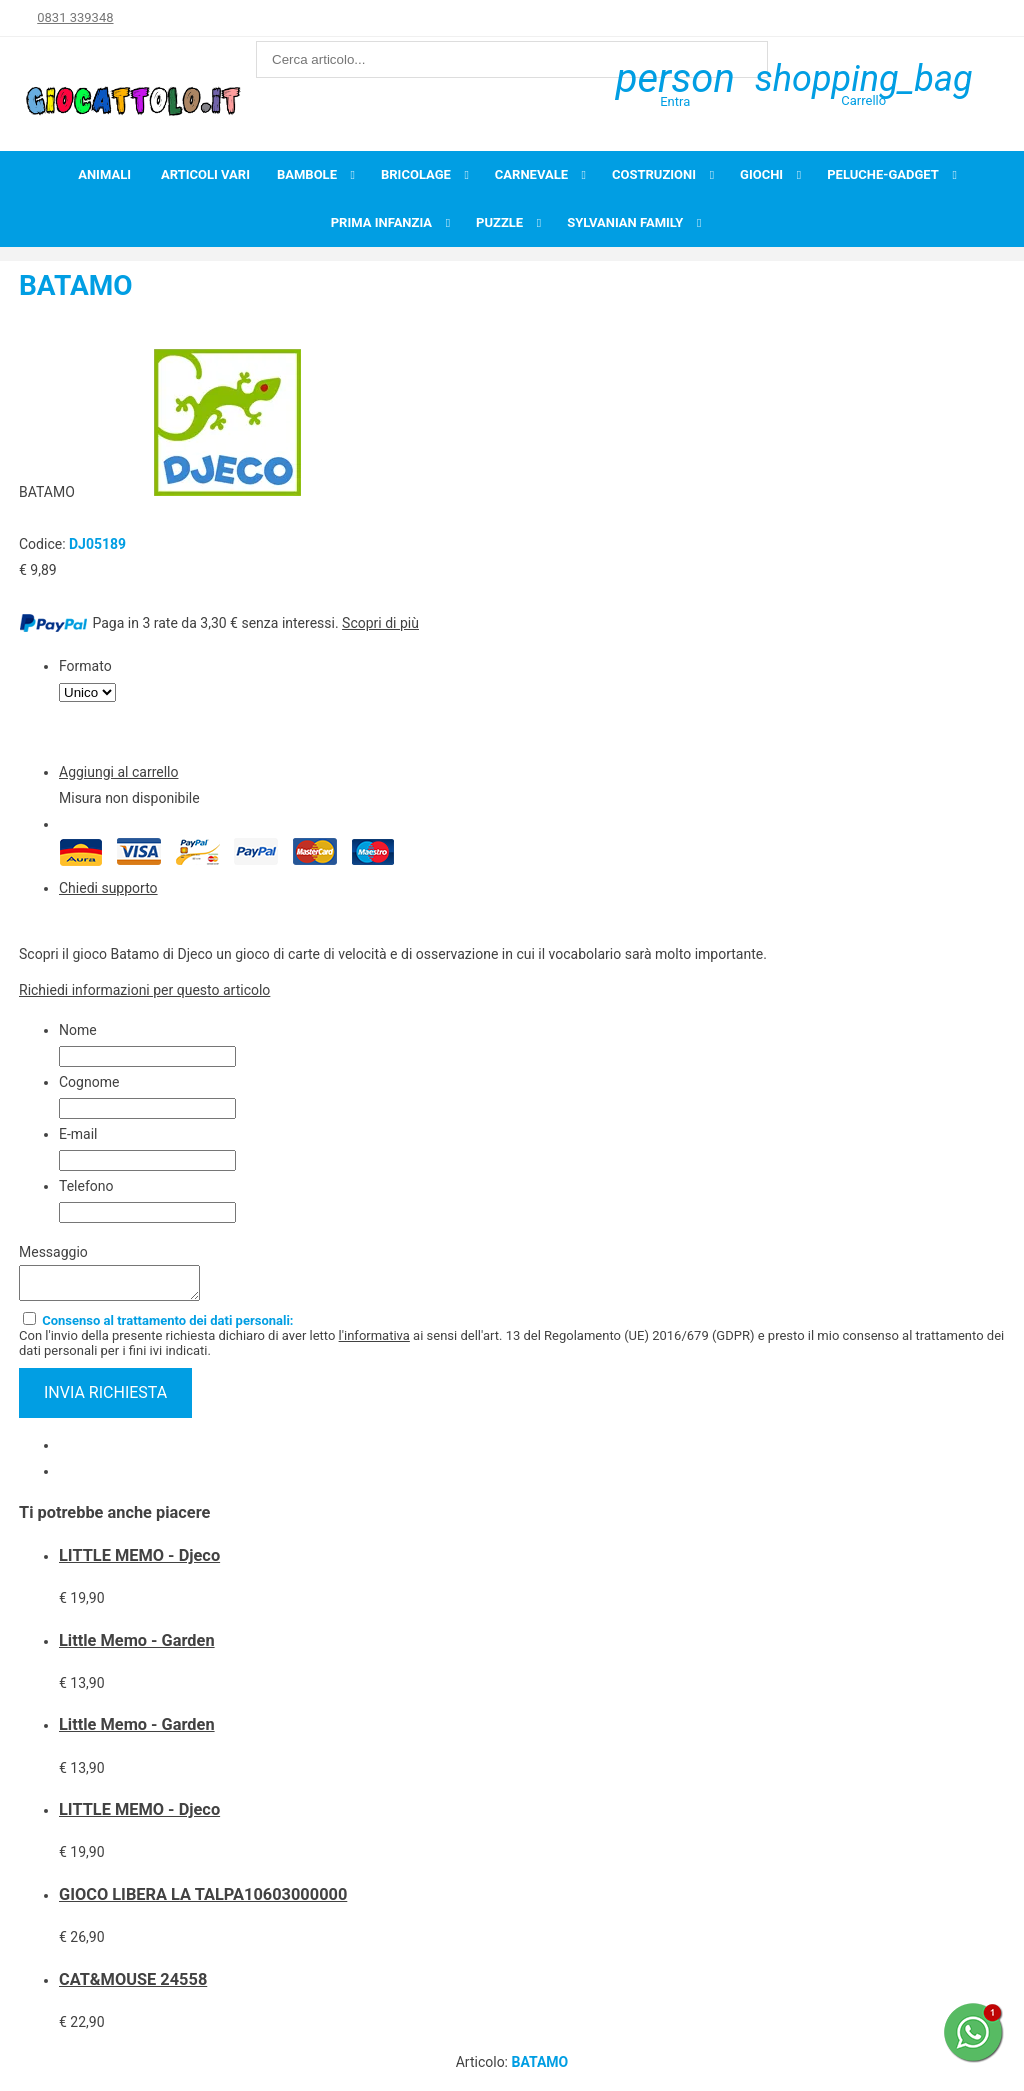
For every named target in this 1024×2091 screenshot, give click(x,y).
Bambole (307, 174)
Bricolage (416, 174)
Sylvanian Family (625, 222)
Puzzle (499, 222)
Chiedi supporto (108, 888)
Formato (85, 666)
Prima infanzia (381, 222)
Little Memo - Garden (137, 1646)
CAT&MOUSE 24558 (133, 1985)
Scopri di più (380, 623)
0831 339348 (75, 17)
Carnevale (531, 174)
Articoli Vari (205, 174)
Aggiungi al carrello (118, 772)
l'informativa (374, 1341)
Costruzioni (654, 174)
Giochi (761, 174)
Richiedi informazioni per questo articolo (144, 990)
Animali (104, 174)
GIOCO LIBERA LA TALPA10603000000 (203, 1900)
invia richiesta (105, 1398)
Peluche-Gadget (883, 174)
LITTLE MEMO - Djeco (139, 1561)
